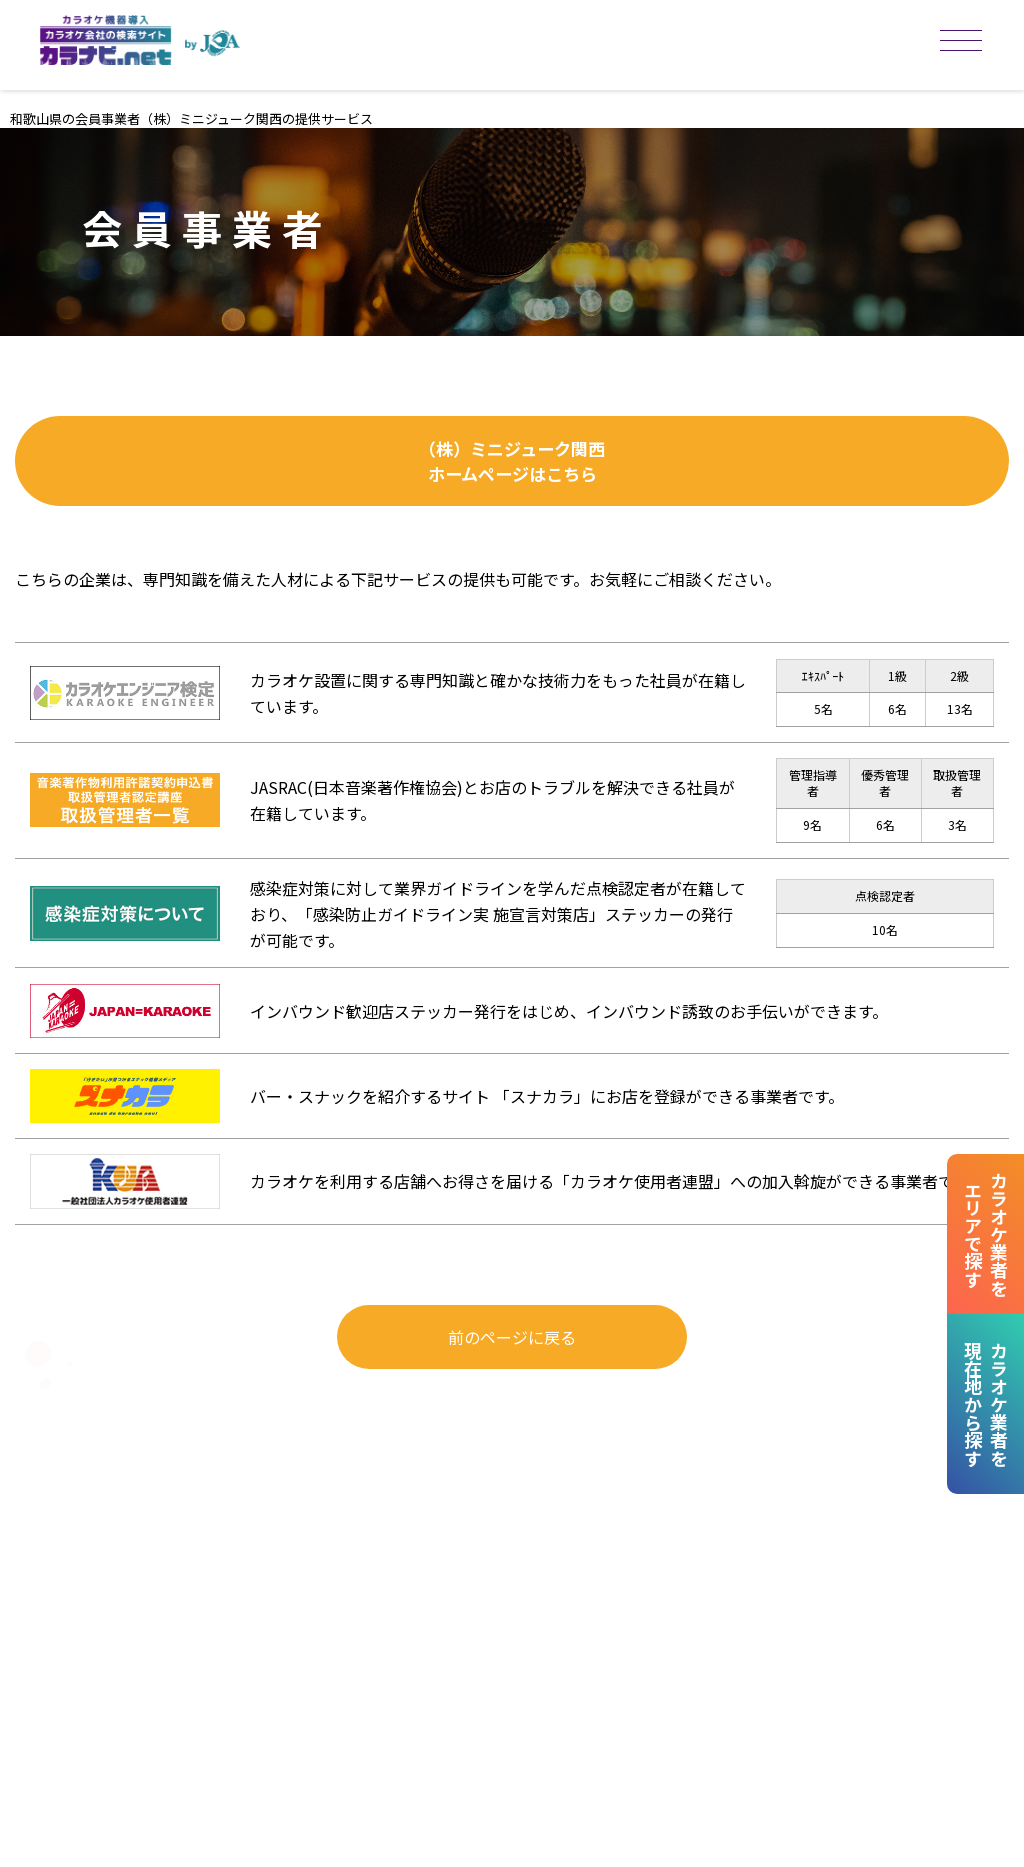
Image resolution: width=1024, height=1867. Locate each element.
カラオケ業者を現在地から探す (984, 1404)
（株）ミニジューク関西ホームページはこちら (512, 472)
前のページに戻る (512, 1359)
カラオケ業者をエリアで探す (984, 1234)
